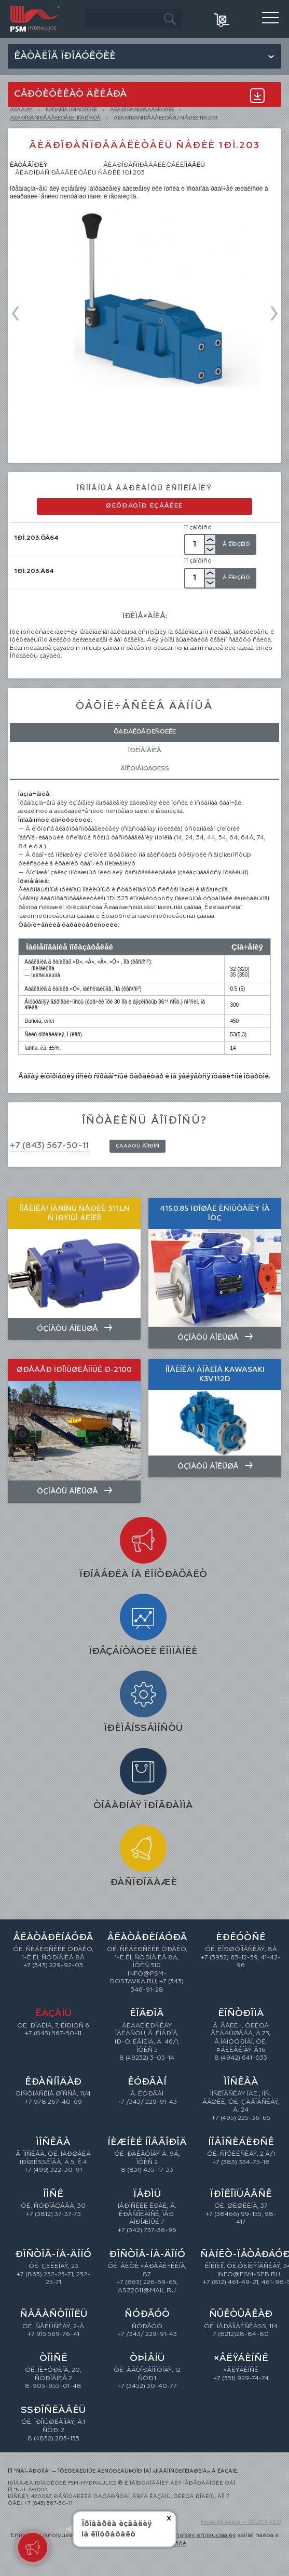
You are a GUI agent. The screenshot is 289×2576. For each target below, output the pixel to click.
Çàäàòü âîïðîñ (137, 1146)
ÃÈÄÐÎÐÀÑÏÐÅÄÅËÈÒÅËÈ (142, 109)
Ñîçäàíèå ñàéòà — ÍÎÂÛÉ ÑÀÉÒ (241, 2522)
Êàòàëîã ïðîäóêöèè (65, 56)
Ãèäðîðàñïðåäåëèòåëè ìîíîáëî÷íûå (55, 118)
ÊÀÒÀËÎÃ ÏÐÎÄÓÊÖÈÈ (71, 109)
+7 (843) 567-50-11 (49, 1146)
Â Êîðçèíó (236, 544)
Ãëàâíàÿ (21, 109)
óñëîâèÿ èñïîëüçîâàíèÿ (203, 2535)
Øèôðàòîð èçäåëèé (144, 506)
